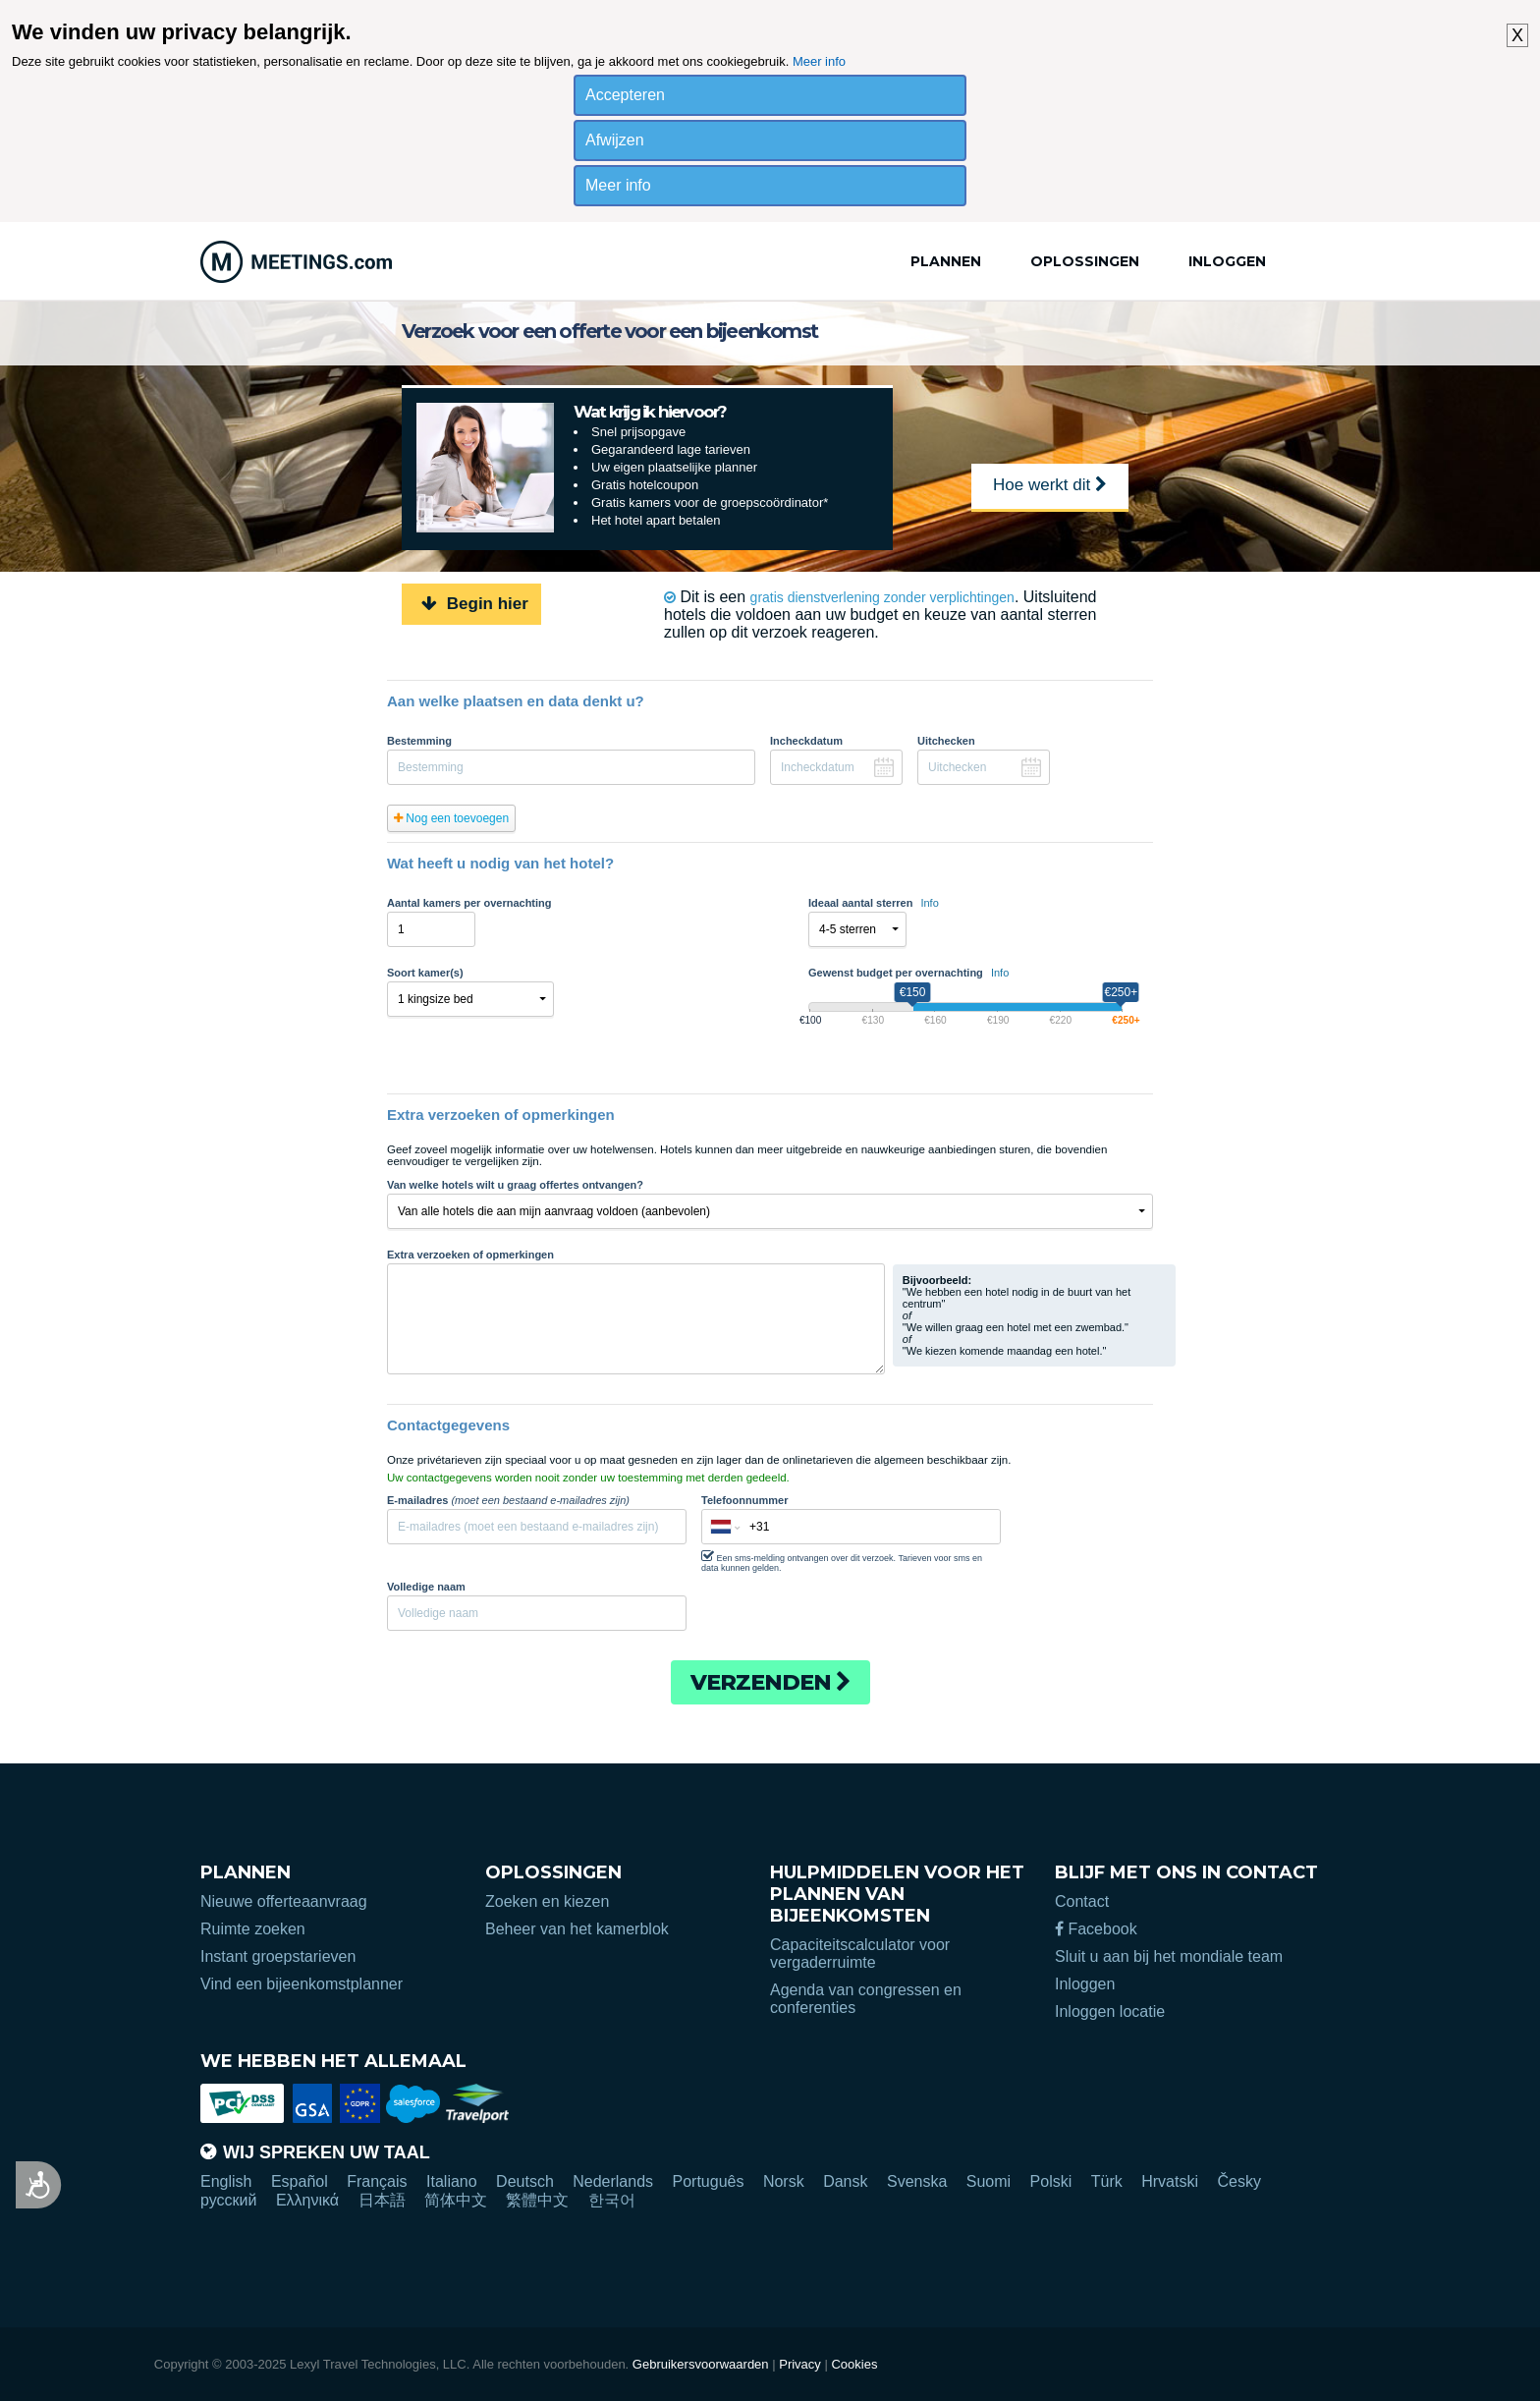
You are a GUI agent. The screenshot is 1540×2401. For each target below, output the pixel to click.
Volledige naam (426, 1586)
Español (299, 2181)
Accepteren (625, 94)
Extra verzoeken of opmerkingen (470, 1254)
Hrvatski (1169, 2181)
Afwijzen (614, 140)
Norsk (783, 2181)
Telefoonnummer (744, 1500)
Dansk (845, 2181)
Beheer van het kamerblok (577, 1929)
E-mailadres (508, 1500)
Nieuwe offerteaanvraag (283, 1901)
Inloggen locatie (1110, 2011)
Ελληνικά (307, 2200)
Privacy (800, 2364)
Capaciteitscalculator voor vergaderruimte (860, 1953)
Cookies (854, 2364)
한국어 (611, 2200)
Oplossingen (1084, 261)
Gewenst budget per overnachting (908, 972)
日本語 (382, 2200)
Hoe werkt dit (1050, 484)
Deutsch (525, 2181)
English (225, 2181)
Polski (1051, 2181)
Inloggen (1227, 261)
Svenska (917, 2181)
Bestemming (419, 741)
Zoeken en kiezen (547, 1901)
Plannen (945, 261)
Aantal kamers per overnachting (469, 903)
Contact (1082, 1901)
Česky (1238, 2181)
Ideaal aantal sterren (873, 903)
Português (708, 2181)
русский (228, 2200)
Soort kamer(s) (425, 972)
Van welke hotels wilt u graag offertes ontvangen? (515, 1185)
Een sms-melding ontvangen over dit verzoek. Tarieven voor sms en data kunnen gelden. (841, 1561)
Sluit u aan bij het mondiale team (1169, 1956)
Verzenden (770, 1682)
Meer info (819, 61)
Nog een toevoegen (451, 818)
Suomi (988, 2181)
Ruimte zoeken (252, 1929)
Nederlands (613, 2181)
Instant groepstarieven (278, 1956)
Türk (1107, 2181)
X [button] (1517, 35)
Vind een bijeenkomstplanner (301, 1984)
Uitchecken (946, 741)
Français (377, 2181)
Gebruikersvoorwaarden (700, 2364)
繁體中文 (537, 2200)
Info (929, 903)
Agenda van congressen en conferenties (866, 1999)
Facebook (1096, 1929)
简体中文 (455, 2200)
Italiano (451, 2181)
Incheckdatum (806, 741)
